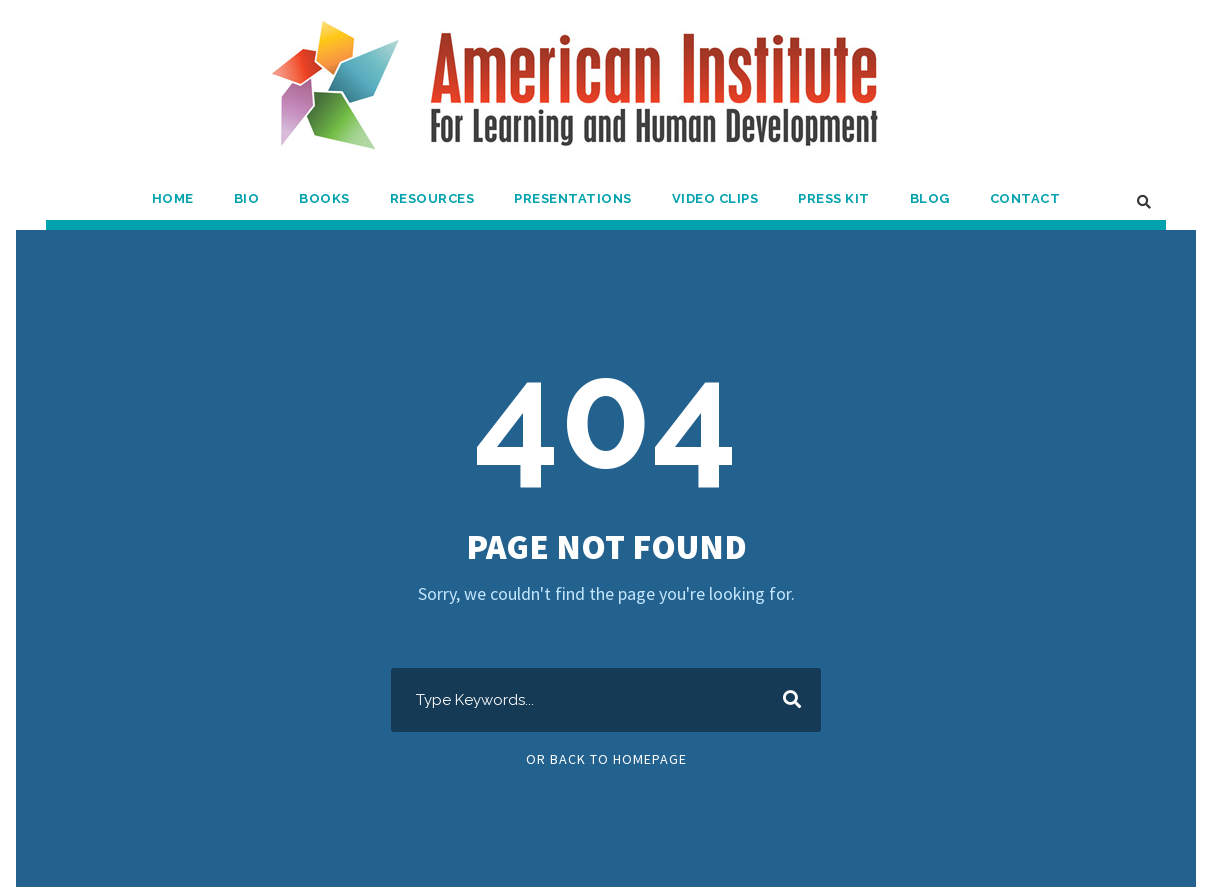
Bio (247, 198)
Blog (930, 198)
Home (173, 198)
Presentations (573, 198)
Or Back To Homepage (606, 759)
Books (324, 198)
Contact (1025, 198)
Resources (432, 198)
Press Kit (834, 198)
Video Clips (715, 198)
